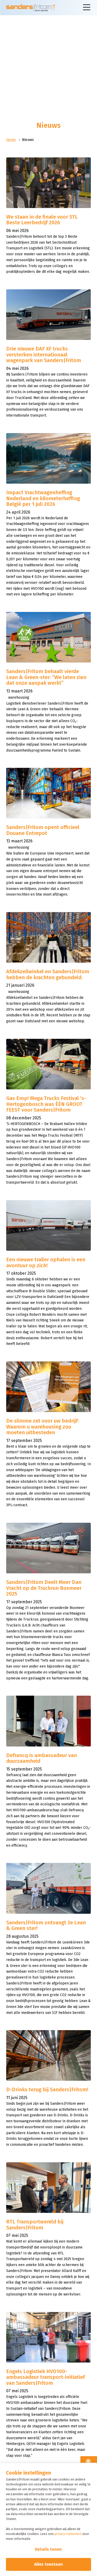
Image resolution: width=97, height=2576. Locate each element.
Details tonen (48, 2549)
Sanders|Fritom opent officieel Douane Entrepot (42, 830)
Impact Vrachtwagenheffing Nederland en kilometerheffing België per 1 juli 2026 (43, 498)
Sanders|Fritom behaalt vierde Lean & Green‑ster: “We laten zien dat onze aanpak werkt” (46, 677)
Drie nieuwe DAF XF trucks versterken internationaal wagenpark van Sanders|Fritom (43, 354)
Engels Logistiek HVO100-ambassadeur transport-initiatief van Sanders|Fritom (45, 2377)
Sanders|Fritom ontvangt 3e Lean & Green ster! (46, 1925)
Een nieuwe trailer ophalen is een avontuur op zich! (45, 1262)
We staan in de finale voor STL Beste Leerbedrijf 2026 (42, 220)
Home (11, 140)
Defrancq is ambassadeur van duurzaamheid (41, 1758)
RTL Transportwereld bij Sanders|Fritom (34, 2225)
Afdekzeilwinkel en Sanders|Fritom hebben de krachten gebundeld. (47, 974)
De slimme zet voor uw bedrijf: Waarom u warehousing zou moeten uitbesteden (42, 1426)
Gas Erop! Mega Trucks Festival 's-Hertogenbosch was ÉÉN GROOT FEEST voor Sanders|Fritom (46, 1104)
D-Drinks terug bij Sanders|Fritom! (47, 2089)
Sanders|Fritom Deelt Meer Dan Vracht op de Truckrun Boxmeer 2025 (43, 1588)
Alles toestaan (48, 2564)
